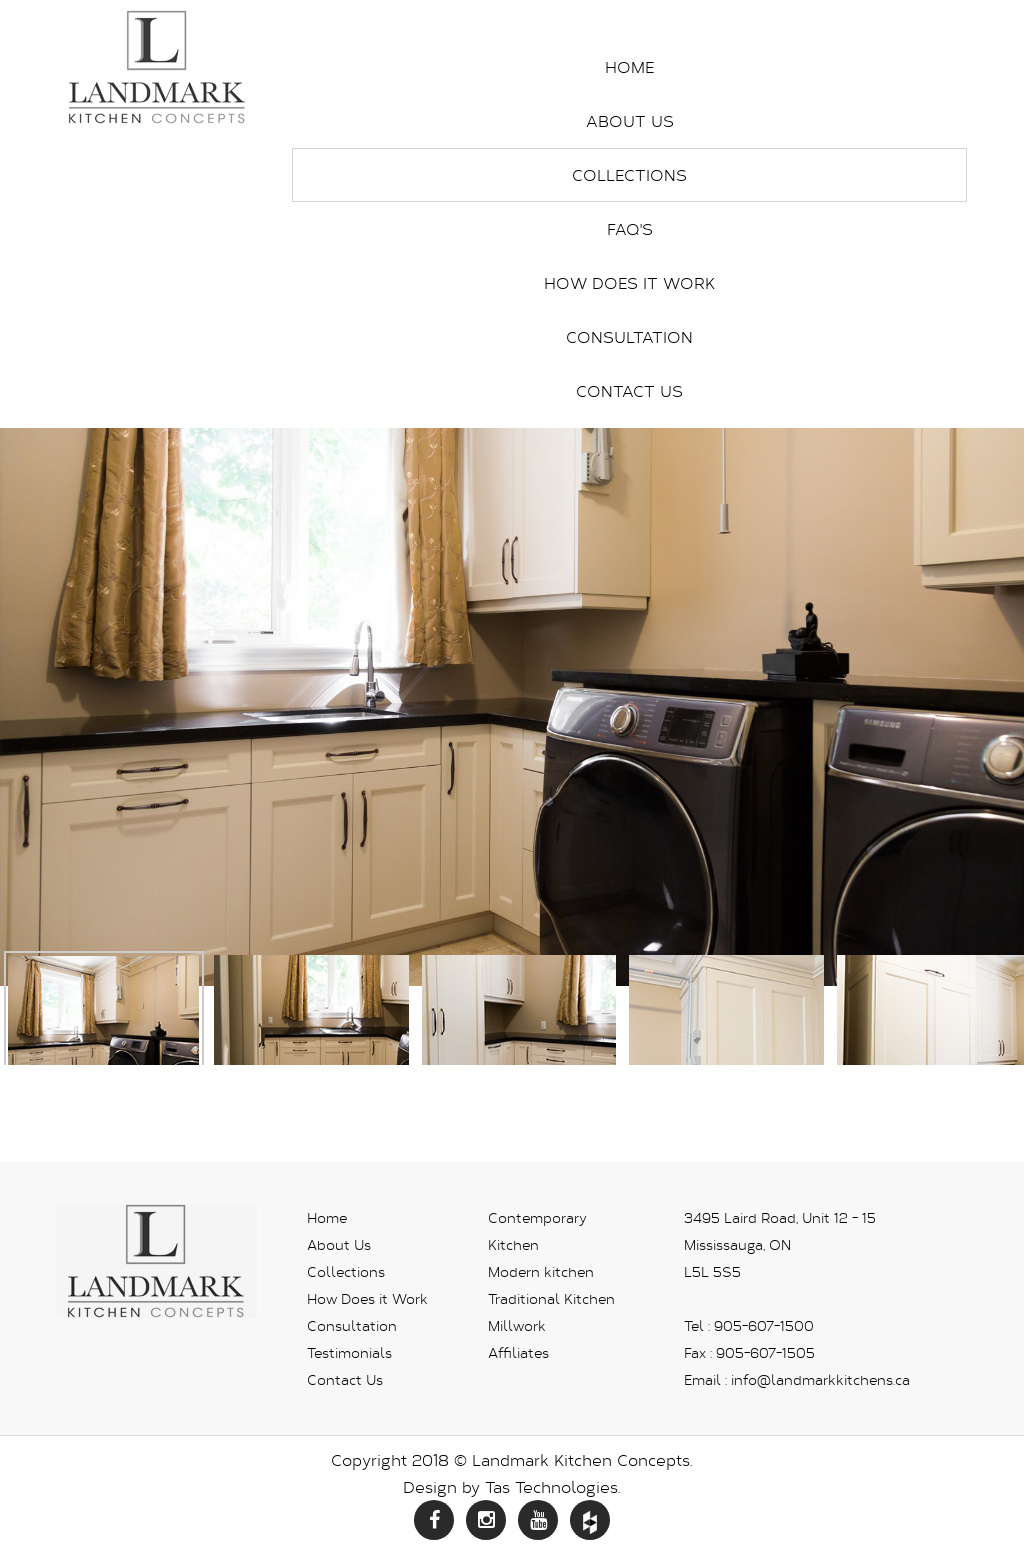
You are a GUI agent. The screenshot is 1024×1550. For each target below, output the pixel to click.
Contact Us (629, 390)
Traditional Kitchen (551, 1298)
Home (629, 66)
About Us (630, 120)
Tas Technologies (551, 1486)
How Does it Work (629, 282)
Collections (629, 174)
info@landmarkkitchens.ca (820, 1379)
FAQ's (630, 228)
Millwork (517, 1325)
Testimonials (349, 1352)
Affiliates (518, 1352)
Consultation (629, 336)
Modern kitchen (541, 1271)
